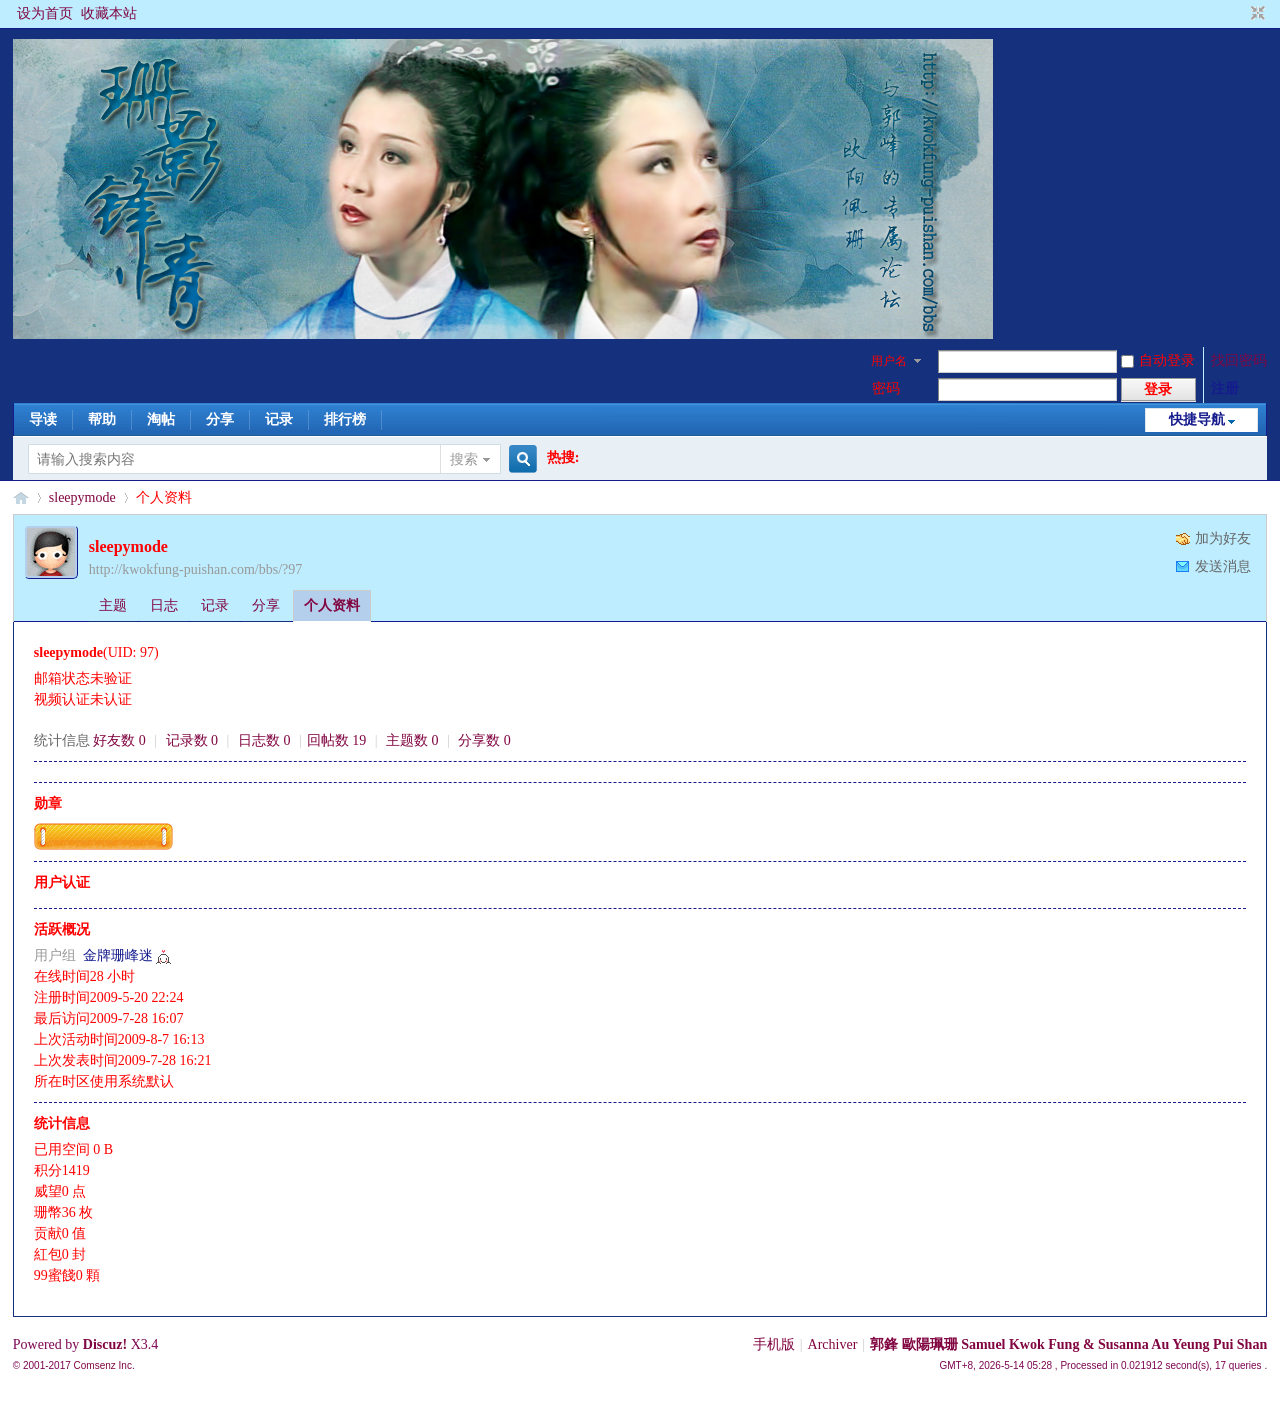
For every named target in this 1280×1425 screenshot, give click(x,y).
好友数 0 (119, 740)
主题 (113, 605)
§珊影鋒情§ (21, 497)
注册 (1225, 388)
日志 (164, 605)
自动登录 (1158, 360)
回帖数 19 (337, 740)
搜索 (464, 459)
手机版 (774, 1344)
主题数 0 (412, 740)
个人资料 (332, 605)
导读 (43, 419)
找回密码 (1239, 360)
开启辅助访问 (1239, 14)
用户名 (889, 361)
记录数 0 (192, 740)
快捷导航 (1197, 419)
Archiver (833, 1344)
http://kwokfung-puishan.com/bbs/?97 (195, 569)
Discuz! (105, 1344)
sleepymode (82, 497)
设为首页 (45, 13)
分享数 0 (484, 740)
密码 (886, 388)
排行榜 (345, 419)
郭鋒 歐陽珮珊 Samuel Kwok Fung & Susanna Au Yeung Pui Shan (1068, 1344)
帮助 (102, 419)
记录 (279, 419)
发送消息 (1223, 566)
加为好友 (1223, 538)
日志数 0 (264, 740)
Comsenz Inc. (104, 1365)
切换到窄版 (1255, 14)
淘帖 (161, 419)
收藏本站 (109, 13)
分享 (220, 419)
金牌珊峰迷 (118, 955)
